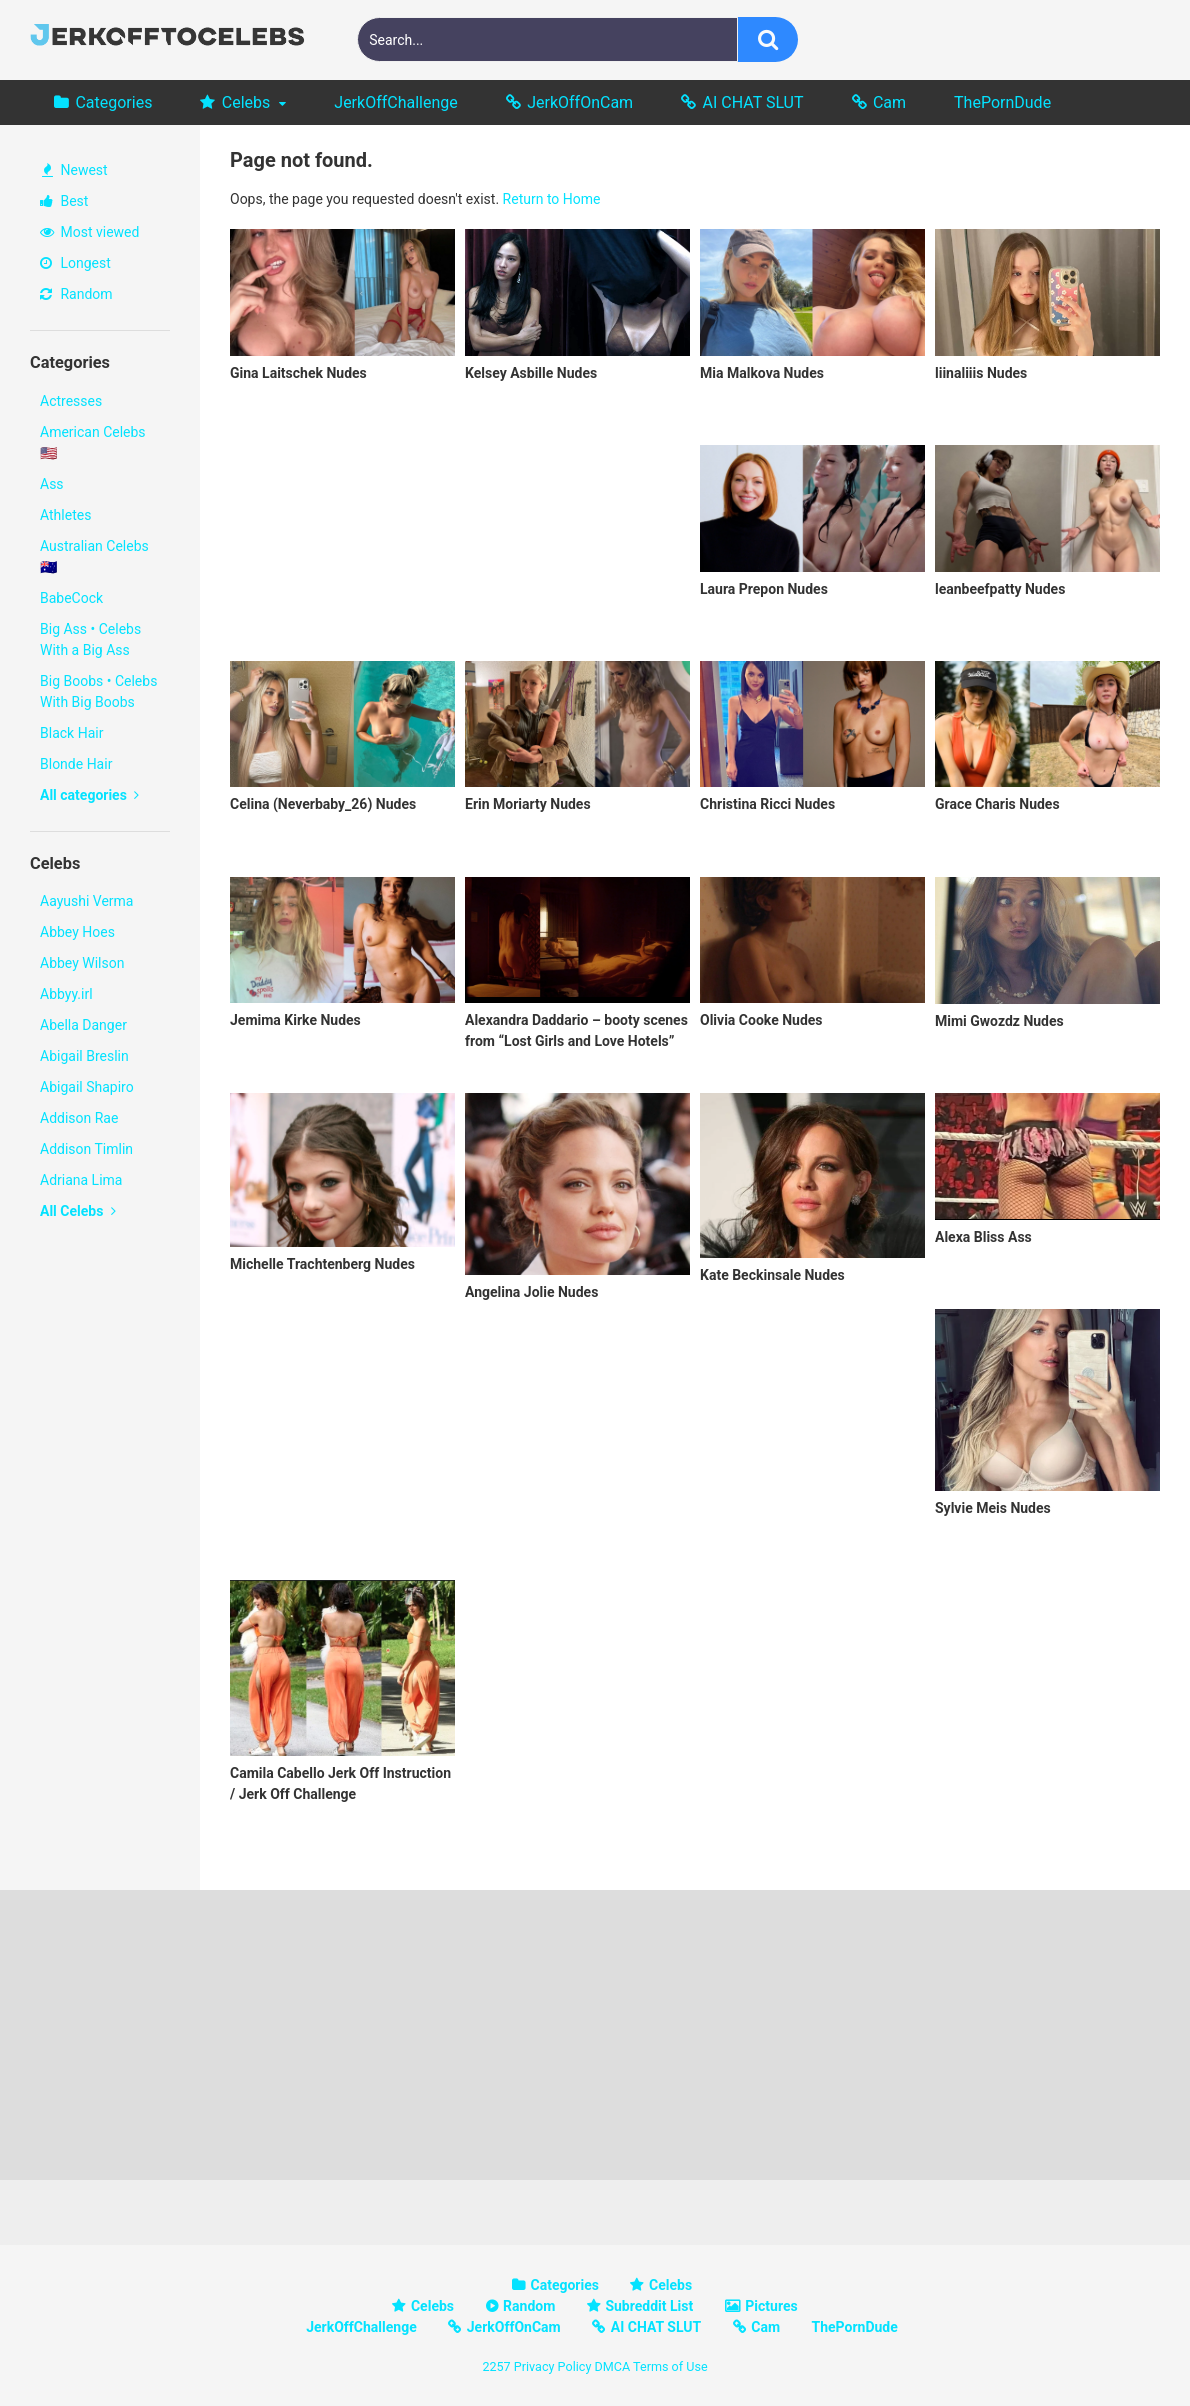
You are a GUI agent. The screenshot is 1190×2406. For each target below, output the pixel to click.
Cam (889, 102)
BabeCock (71, 598)
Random (76, 294)
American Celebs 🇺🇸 (93, 442)
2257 (496, 2366)
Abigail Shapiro (87, 1087)
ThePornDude (1002, 102)
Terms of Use (670, 2366)
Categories (113, 102)
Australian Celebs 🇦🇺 (94, 556)
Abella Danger (83, 1025)
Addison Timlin (86, 1149)
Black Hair (71, 733)
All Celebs (78, 1211)
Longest (75, 263)
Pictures (771, 2306)
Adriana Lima (81, 1180)
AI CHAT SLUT (753, 102)
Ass (52, 484)
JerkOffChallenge (395, 102)
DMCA (612, 2366)
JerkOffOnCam (580, 102)
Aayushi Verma (86, 901)
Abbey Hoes (77, 932)
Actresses (71, 401)
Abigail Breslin (84, 1056)
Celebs (246, 102)
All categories (89, 795)
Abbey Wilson (82, 963)
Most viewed (89, 232)
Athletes (65, 515)
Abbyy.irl (66, 994)
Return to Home (552, 199)
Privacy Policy (553, 2366)
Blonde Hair (76, 764)
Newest (75, 170)
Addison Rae (79, 1118)
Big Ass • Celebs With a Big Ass (90, 639)
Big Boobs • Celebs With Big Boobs (98, 691)
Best (64, 201)
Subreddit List (649, 2306)
